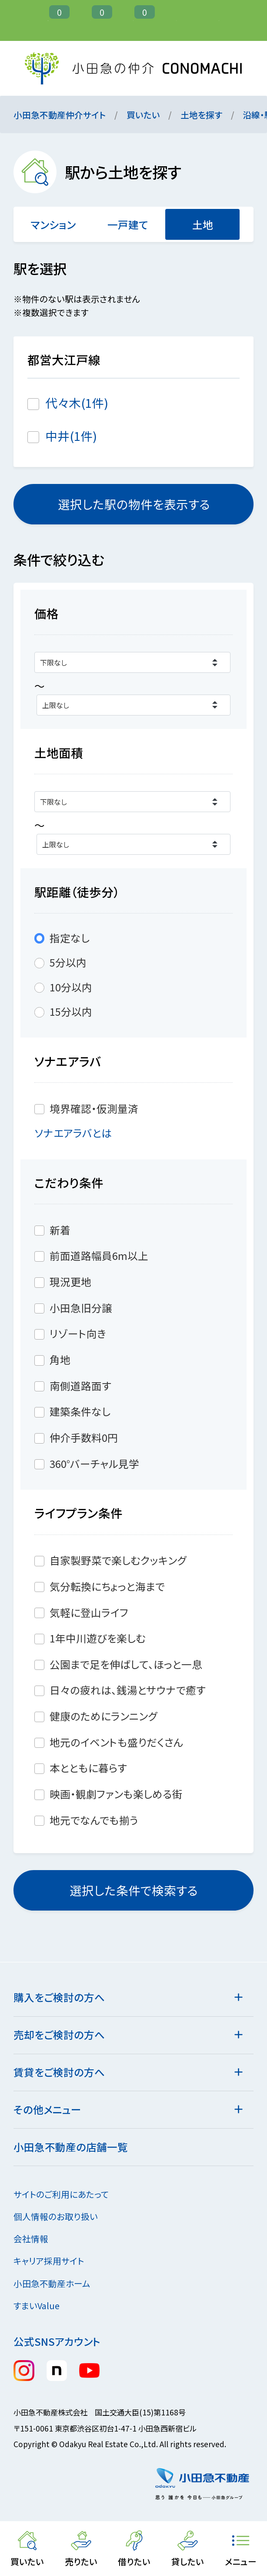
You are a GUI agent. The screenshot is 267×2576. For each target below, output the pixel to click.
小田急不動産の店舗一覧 (70, 2146)
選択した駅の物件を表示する (133, 504)
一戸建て (128, 224)
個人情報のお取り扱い (61, 2216)
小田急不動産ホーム (58, 2283)
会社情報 (37, 2238)
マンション (53, 224)
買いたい (143, 114)
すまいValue (42, 2305)
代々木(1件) (76, 402)
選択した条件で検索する (133, 1890)
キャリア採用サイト (48, 2260)
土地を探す (201, 114)
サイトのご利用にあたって (61, 2194)
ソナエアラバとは (80, 1132)
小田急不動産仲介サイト (59, 114)
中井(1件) (71, 435)
